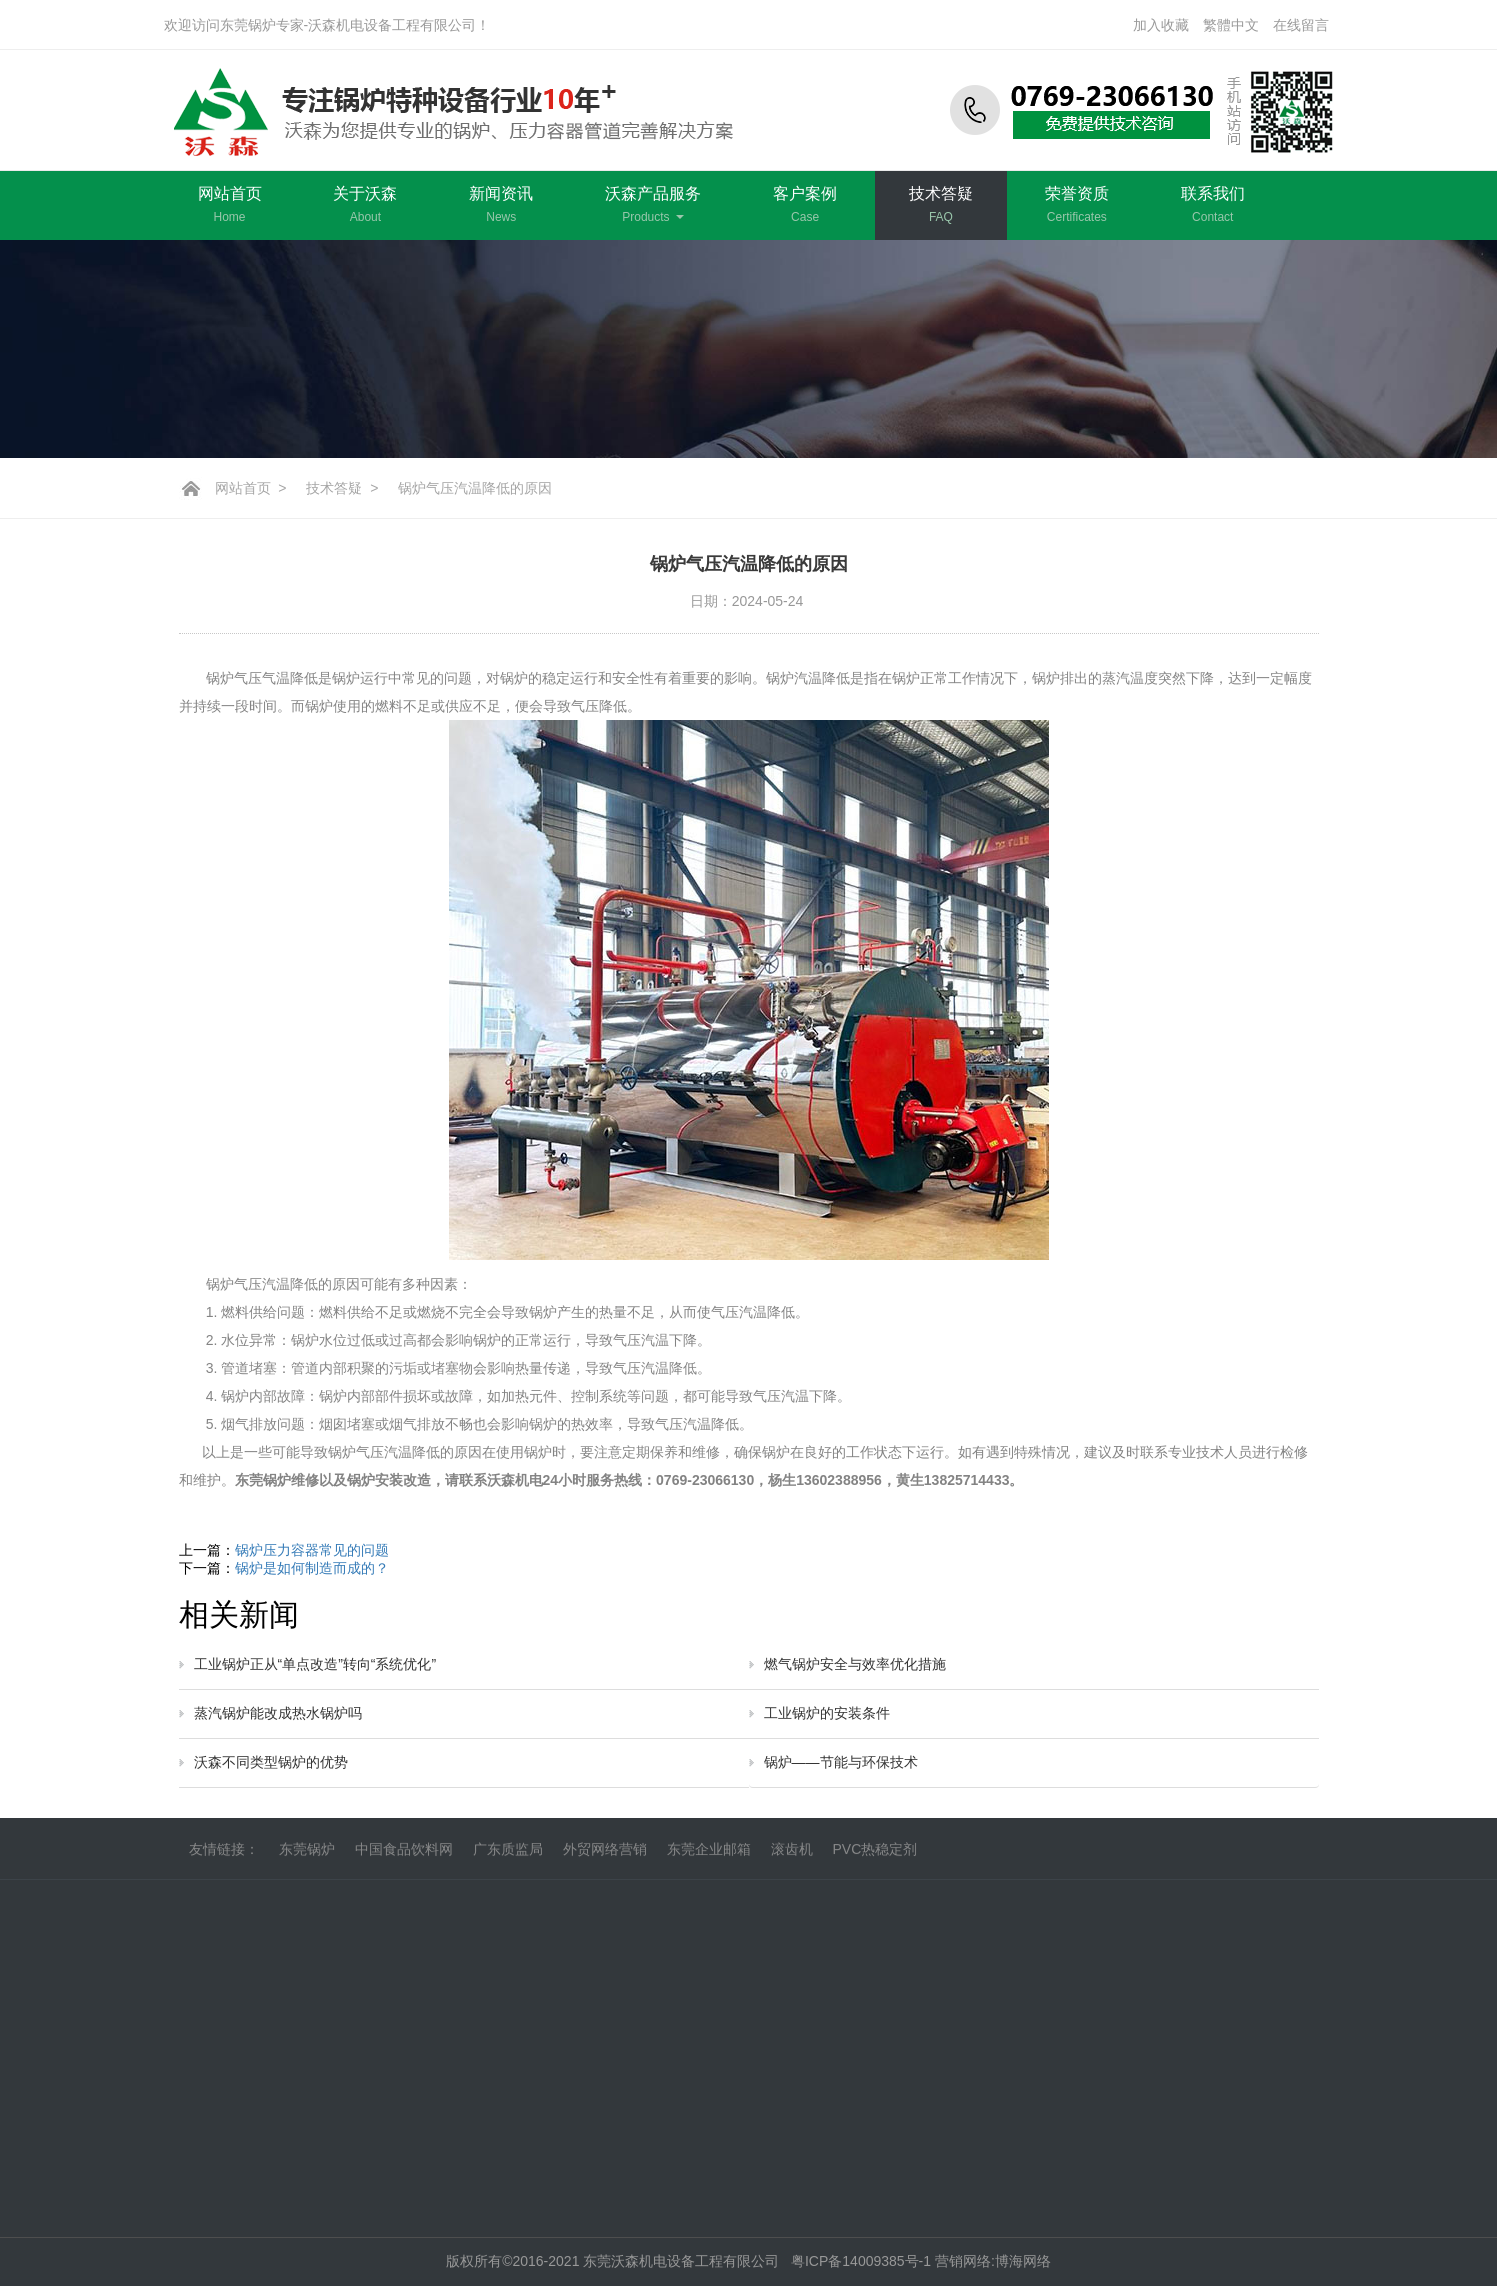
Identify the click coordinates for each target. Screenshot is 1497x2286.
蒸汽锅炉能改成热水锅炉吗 (278, 1713)
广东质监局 (508, 1860)
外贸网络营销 (605, 1860)
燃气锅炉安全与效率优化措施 (855, 1664)
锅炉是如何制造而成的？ (312, 1568)
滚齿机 (792, 1860)
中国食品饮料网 (404, 1860)
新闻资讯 (501, 204)
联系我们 (1213, 204)
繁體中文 (1231, 25)
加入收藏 (1161, 25)
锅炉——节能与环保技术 (841, 1762)
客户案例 (805, 204)
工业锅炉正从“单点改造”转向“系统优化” (315, 1664)
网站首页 (230, 204)
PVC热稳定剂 (875, 1860)
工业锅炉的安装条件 (827, 1713)
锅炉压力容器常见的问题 (312, 1550)
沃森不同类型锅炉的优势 (271, 1762)
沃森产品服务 (653, 204)
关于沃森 (365, 204)
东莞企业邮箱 (709, 1860)
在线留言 (1301, 25)
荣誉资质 (1077, 204)
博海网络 (1023, 2261)
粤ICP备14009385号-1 (863, 2261)
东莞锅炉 (307, 1860)
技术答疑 (941, 204)
